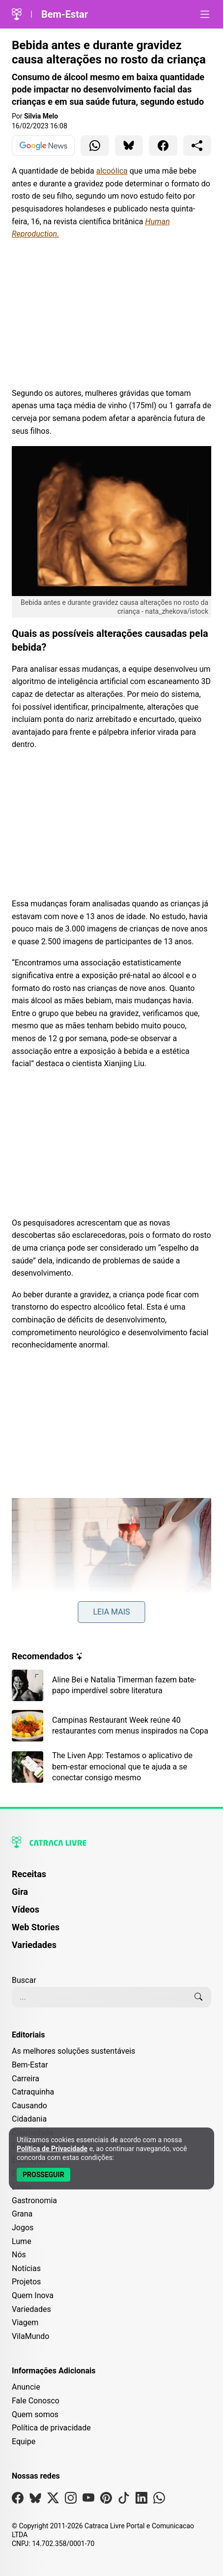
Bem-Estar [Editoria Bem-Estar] (30, 2064)
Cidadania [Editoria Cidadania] (29, 2119)
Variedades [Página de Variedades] (34, 1945)
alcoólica (112, 171)
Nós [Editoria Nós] (19, 2254)
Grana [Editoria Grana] (22, 2213)
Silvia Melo (41, 116)
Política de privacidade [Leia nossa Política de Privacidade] (51, 2427)
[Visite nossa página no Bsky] (35, 2500)
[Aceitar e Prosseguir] (43, 2175)
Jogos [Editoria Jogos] (22, 2227)
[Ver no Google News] (43, 145)
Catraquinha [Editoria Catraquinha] (33, 2092)
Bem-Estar (64, 14)
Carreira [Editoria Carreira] (25, 2078)
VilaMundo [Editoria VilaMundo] (30, 2336)
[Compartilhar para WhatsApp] (95, 145)
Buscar (24, 1980)
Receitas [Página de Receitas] (29, 1874)
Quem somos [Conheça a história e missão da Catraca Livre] (35, 2414)
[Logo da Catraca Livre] (17, 14)
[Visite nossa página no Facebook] (18, 2500)
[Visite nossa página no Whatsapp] (159, 2500)
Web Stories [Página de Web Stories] (35, 1927)
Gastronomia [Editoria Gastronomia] (34, 2200)
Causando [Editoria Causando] (29, 2105)
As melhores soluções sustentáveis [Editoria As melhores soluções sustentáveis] (73, 2051)
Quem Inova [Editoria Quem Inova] (33, 2295)
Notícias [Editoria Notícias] (26, 2268)
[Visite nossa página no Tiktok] (124, 2500)
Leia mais (111, 1612)
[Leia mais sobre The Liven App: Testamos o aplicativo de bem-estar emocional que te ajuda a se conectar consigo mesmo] (111, 1766)
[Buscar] (198, 1997)
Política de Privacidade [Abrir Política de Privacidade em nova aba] (52, 2149)
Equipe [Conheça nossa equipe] (23, 2441)
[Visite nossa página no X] (53, 2500)
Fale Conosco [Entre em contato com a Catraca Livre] (35, 2400)
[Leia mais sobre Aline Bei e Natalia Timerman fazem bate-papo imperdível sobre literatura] (111, 1685)
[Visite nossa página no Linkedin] (141, 2500)
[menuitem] (111, 1878)
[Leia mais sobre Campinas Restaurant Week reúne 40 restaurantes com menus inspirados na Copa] (111, 1725)
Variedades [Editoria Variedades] (31, 2309)
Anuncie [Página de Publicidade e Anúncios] (26, 2387)
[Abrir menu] (204, 14)
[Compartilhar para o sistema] (197, 145)
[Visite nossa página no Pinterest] (106, 2500)
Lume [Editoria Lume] (21, 2241)
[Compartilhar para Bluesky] (129, 145)
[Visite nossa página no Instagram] (71, 2500)
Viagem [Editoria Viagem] (25, 2322)
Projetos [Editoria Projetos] (26, 2281)
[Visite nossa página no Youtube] (88, 2500)
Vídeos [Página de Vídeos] (25, 1909)
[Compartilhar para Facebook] (163, 145)
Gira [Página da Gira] (20, 1892)
